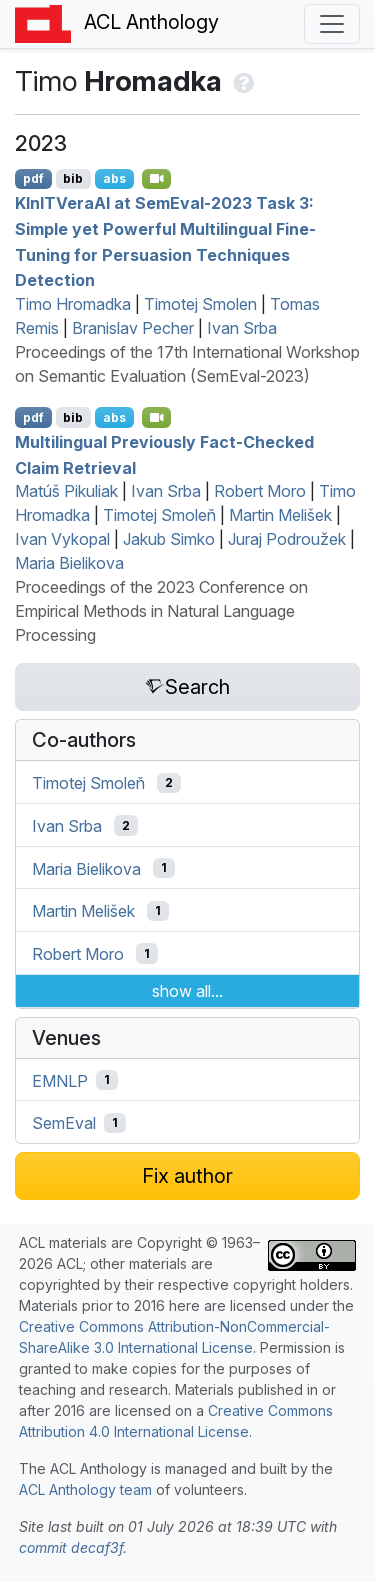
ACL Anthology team (85, 1489)
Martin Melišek (280, 515)
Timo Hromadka (73, 304)
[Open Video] (157, 179)
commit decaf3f (71, 1547)
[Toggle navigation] (332, 24)
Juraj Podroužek (287, 539)
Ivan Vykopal (62, 539)
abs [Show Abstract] (114, 178)
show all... (187, 991)
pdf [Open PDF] (33, 178)
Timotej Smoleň (159, 515)
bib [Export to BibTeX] (73, 178)
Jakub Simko (169, 539)
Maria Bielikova (69, 563)
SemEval (64, 1123)
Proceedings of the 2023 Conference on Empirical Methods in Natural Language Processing (161, 611)
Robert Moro (260, 491)
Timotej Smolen (200, 304)
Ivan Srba (242, 328)
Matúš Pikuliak (66, 491)
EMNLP (60, 1080)
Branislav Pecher (133, 328)
